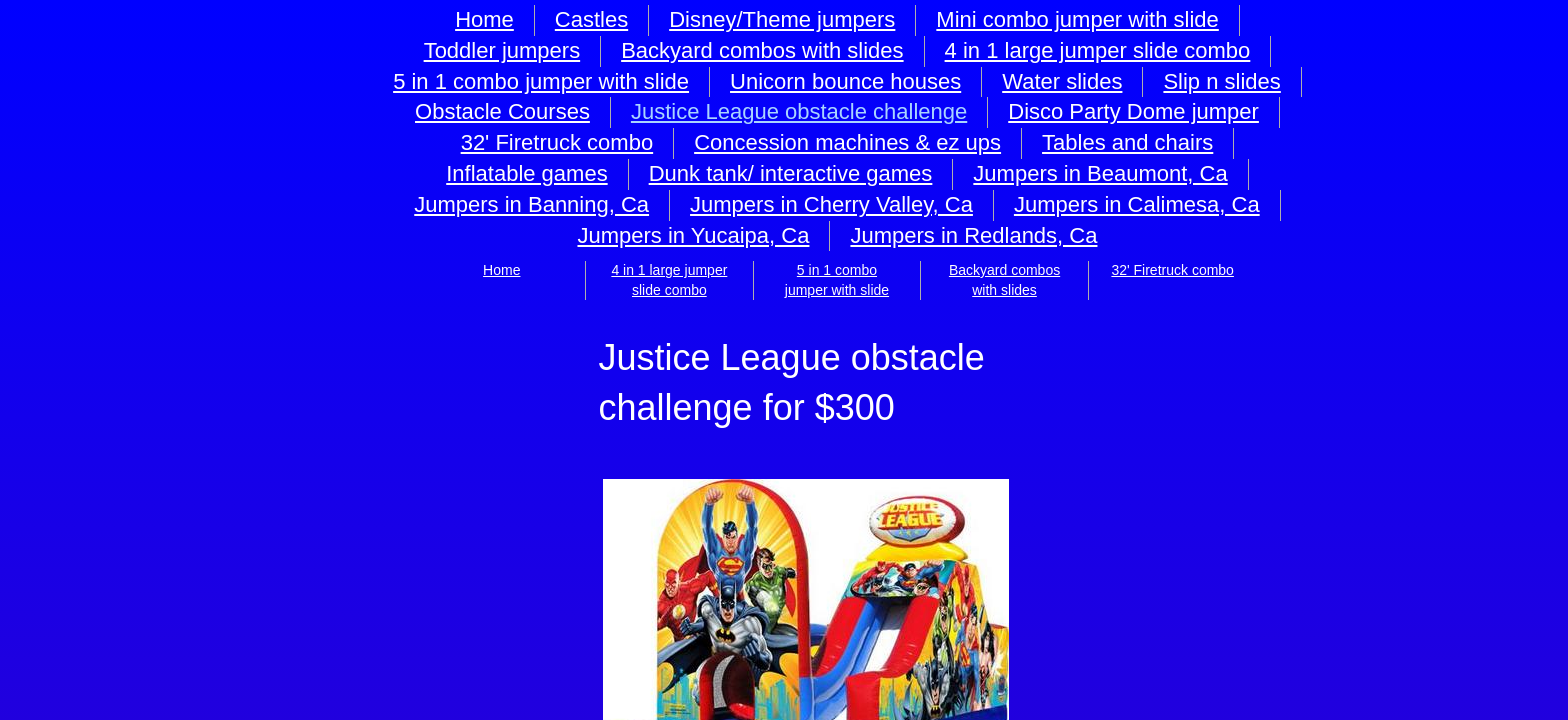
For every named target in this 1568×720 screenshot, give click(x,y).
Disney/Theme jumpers (782, 19)
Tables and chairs (1127, 142)
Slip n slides (1221, 81)
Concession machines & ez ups (847, 142)
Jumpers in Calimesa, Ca (1137, 204)
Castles (591, 19)
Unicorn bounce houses (845, 81)
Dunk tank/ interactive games (791, 173)
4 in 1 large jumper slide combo (1098, 50)
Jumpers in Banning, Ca (531, 204)
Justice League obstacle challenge (799, 111)
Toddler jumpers (502, 50)
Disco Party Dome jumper (1133, 111)
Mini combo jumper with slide (1077, 19)
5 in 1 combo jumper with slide (541, 81)
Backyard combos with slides (762, 50)
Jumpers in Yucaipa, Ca (693, 235)
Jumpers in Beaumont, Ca (1100, 173)
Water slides (1062, 81)
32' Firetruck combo (1172, 270)
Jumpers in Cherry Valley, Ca (831, 204)
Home (501, 270)
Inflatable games (526, 173)
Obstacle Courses (502, 111)
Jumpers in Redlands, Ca (973, 235)
